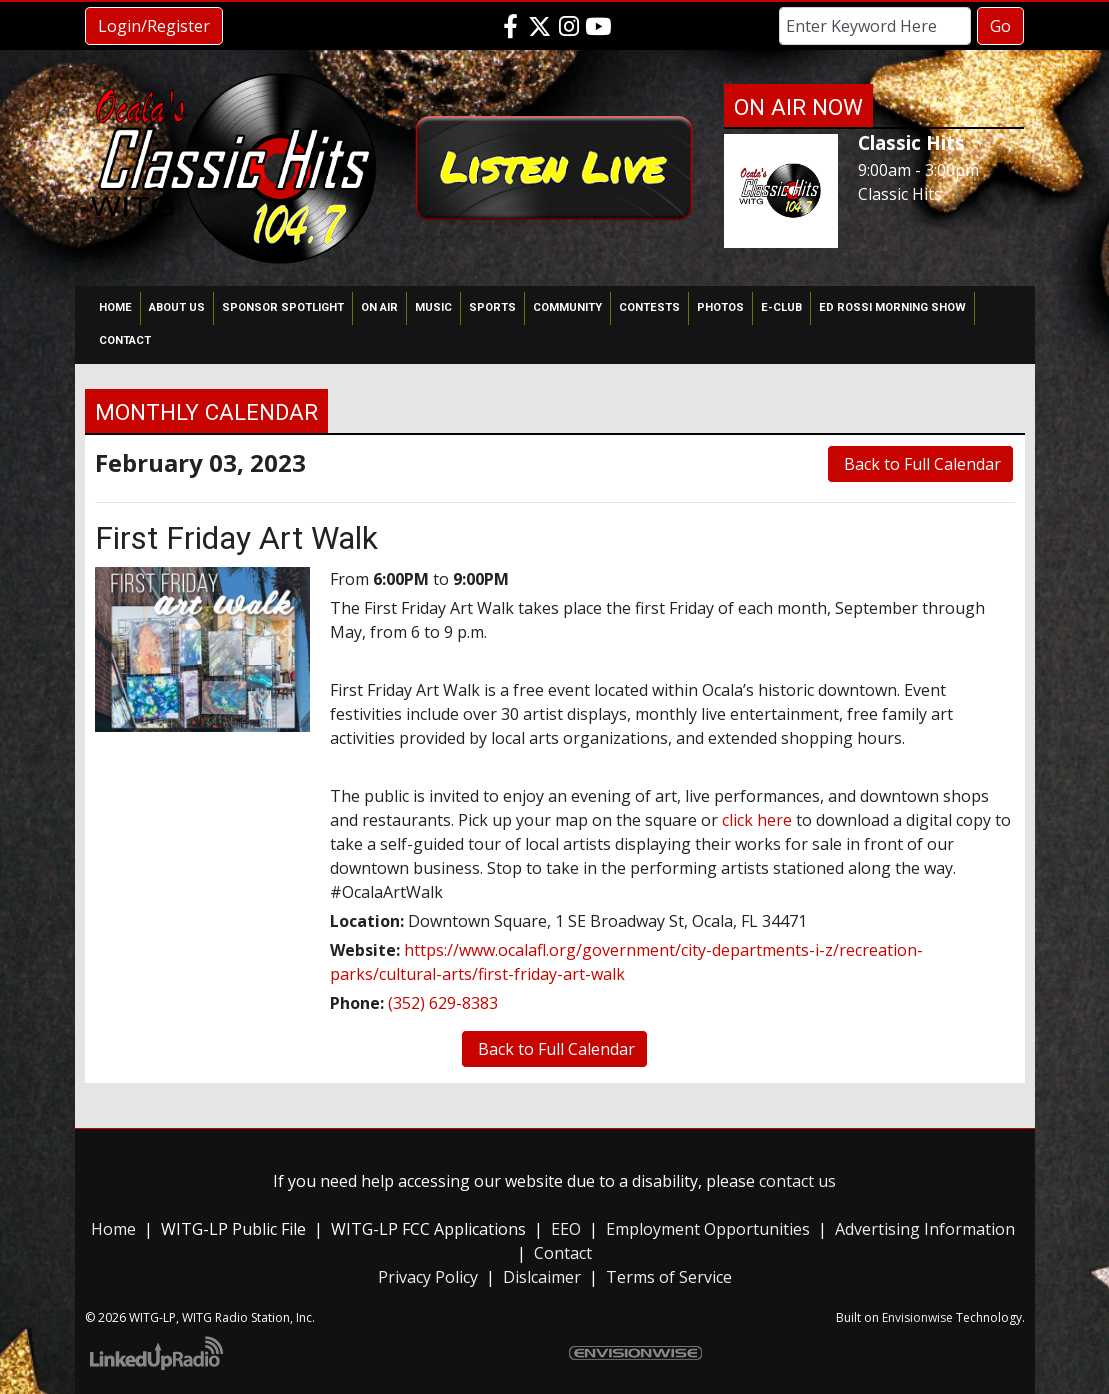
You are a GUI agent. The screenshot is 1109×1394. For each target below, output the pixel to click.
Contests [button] (649, 307)
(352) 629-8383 (443, 1003)
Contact (563, 1253)
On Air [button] (379, 307)
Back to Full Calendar (920, 464)
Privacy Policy (428, 1277)
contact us (797, 1181)
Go (1000, 26)
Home (113, 1229)
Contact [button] (125, 340)
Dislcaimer (542, 1277)
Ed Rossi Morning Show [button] (892, 307)
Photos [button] (720, 307)
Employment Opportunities (708, 1229)
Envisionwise (917, 1317)
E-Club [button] (781, 307)
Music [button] (433, 307)
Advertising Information (925, 1229)
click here (757, 820)
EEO (566, 1229)
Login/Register (154, 26)
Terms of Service (669, 1277)
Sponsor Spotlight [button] (283, 307)
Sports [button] (492, 307)
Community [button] (567, 307)
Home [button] (115, 307)
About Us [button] (177, 307)
